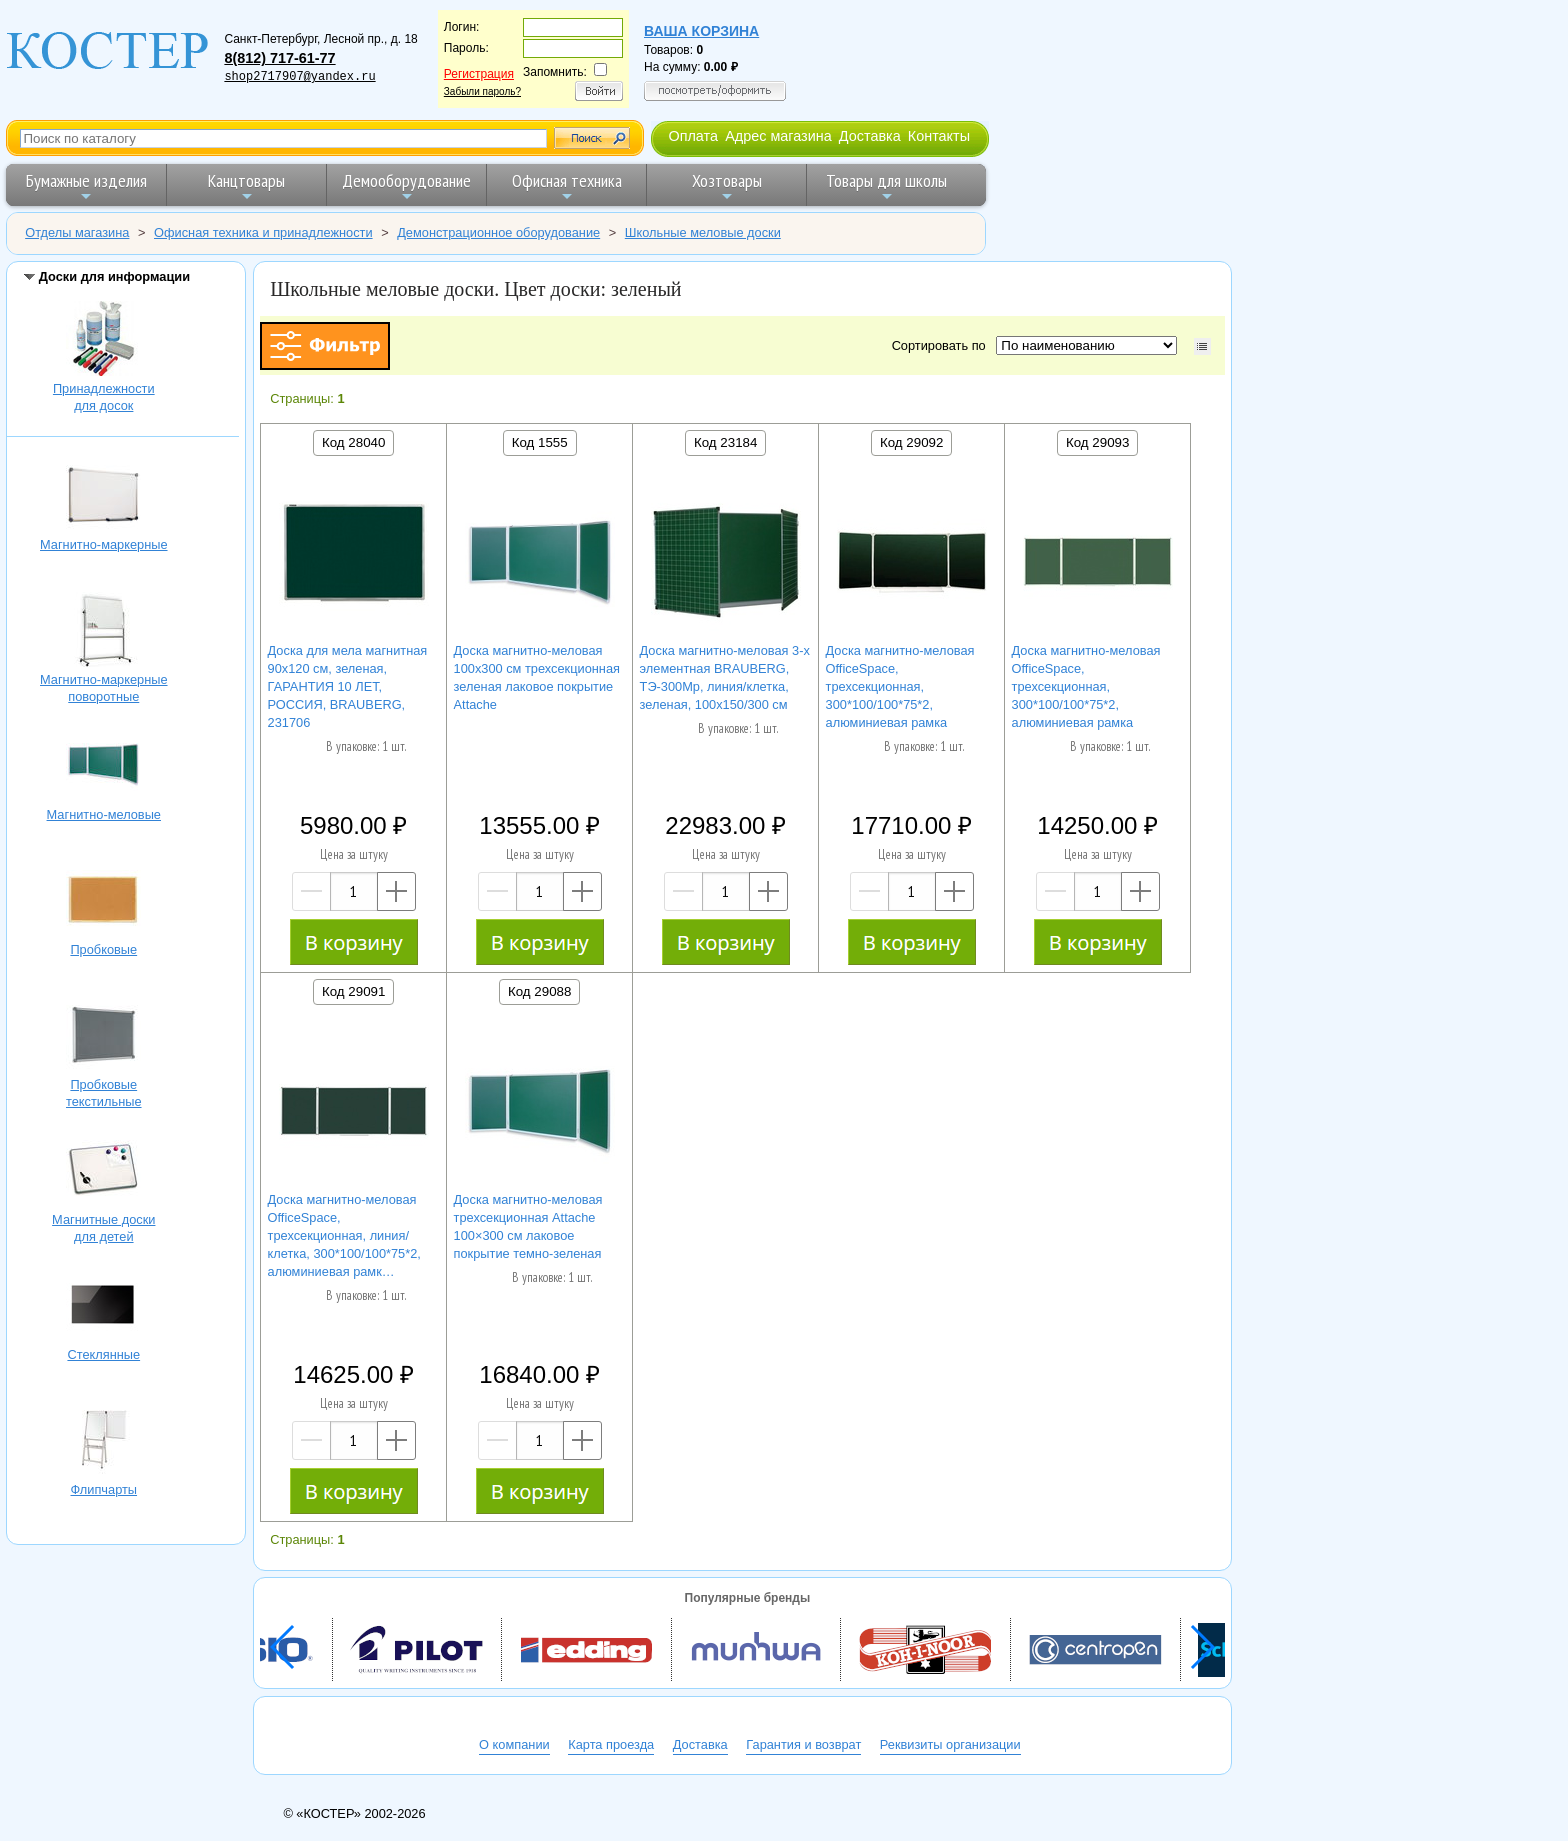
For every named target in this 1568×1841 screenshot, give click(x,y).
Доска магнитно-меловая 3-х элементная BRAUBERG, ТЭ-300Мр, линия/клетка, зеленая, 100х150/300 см (725, 677)
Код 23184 (725, 442)
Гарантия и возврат (803, 1744)
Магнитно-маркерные (104, 497)
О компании (514, 1744)
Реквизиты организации (950, 1744)
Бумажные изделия (86, 186)
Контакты (939, 136)
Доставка (870, 136)
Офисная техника (567, 186)
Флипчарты (104, 1442)
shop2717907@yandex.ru (299, 77)
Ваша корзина (701, 31)
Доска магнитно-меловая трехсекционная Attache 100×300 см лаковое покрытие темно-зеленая (528, 1226)
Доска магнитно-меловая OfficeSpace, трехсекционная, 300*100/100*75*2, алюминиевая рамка (900, 686)
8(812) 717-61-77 (279, 58)
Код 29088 (539, 991)
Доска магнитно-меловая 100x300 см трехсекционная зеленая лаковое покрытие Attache (537, 677)
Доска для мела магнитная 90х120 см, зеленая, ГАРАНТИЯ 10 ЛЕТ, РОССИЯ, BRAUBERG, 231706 (348, 686)
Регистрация (479, 74)
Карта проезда (611, 1744)
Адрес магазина (778, 136)
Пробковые (104, 902)
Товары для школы (886, 186)
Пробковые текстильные (104, 1037)
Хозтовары (727, 186)
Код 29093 (1097, 442)
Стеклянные (104, 1307)
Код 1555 (540, 442)
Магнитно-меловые (104, 767)
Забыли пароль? (482, 91)
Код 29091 (353, 991)
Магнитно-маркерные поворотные (104, 632)
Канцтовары (246, 186)
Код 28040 (353, 442)
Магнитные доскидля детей (104, 1172)
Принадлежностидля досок (104, 341)
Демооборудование (406, 186)
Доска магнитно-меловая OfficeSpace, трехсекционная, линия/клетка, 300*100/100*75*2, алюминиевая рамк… (344, 1235)
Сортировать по (942, 345)
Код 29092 (911, 442)
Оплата (693, 136)
